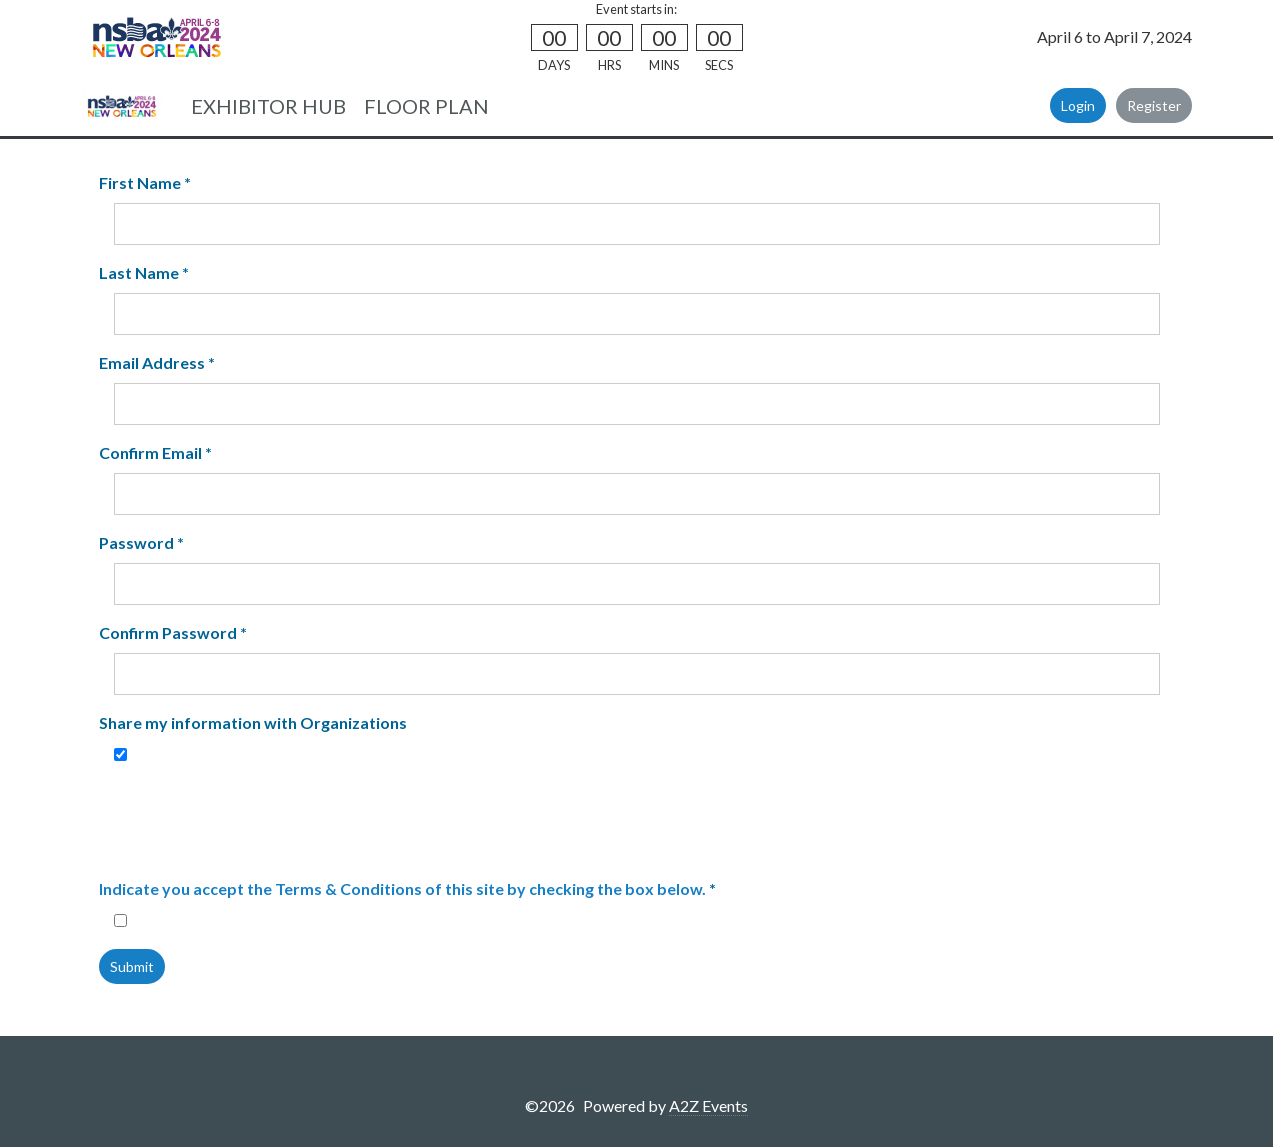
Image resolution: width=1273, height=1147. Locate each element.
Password (141, 542)
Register (1154, 105)
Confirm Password (173, 632)
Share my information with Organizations (253, 722)
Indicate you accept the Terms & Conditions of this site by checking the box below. (402, 888)
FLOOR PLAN (426, 106)
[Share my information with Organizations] (120, 754)
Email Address (157, 362)
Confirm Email (155, 452)
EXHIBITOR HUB (268, 106)
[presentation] (266, 822)
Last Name (144, 272)
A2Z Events (708, 1105)
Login (1078, 105)
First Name (145, 182)
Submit (132, 966)
